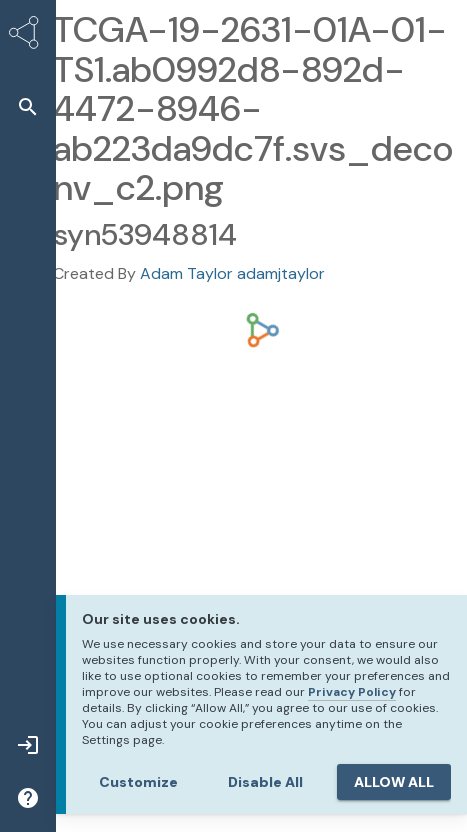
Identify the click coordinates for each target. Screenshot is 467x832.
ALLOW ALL (394, 782)
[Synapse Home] (28, 36)
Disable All (265, 782)
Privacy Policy (352, 692)
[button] (28, 106)
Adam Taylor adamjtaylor (232, 273)
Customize (138, 782)
